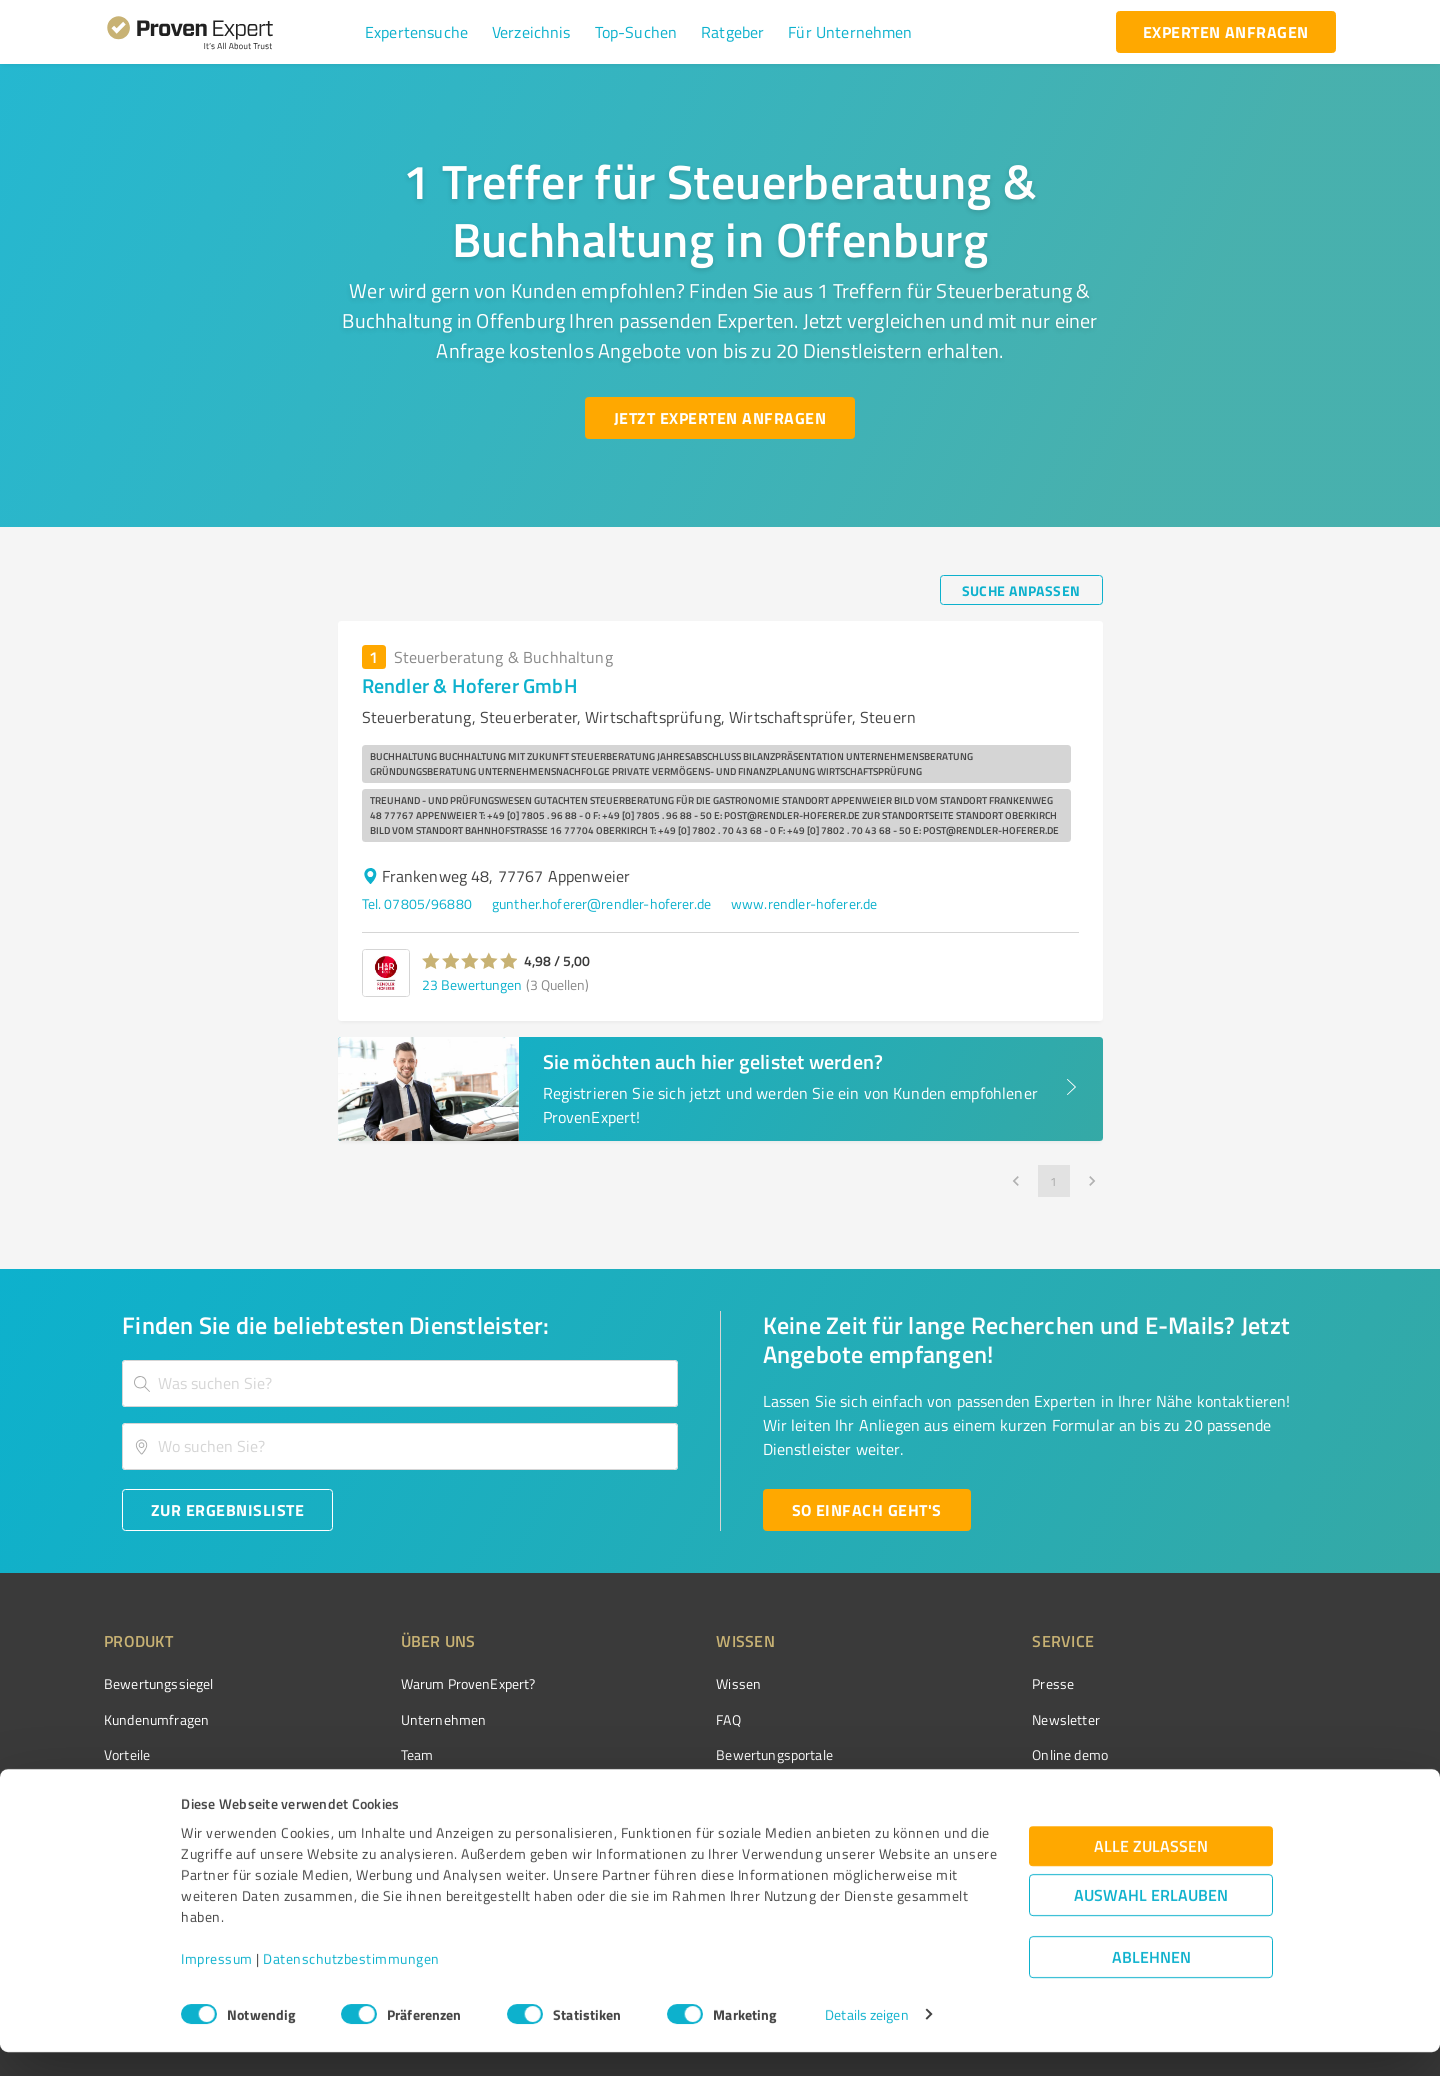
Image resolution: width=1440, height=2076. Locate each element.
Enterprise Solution (162, 1789)
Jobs (376, 1789)
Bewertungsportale (699, 1754)
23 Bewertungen (472, 984)
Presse (941, 1683)
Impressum (217, 1982)
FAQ (653, 1719)
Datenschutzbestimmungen (351, 1982)
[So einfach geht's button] (867, 1510)
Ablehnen (1151, 1980)
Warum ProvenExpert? (430, 1683)
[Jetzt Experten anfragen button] (720, 418)
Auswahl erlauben (1151, 1918)
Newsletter (954, 1719)
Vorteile (127, 1754)
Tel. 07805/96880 (417, 903)
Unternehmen (406, 1719)
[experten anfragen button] (1226, 32)
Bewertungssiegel (158, 1683)
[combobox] (400, 1383)
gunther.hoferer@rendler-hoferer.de (601, 903)
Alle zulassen (1151, 1869)
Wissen (663, 1683)
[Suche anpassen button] (1021, 590)
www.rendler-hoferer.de (804, 903)
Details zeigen (866, 2038)
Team (379, 1754)
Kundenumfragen (156, 1719)
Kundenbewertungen (704, 1789)
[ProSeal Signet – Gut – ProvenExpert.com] (1261, 1721)
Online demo (958, 1754)
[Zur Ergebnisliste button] (227, 1510)
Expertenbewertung (980, 1789)
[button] (416, 32)
